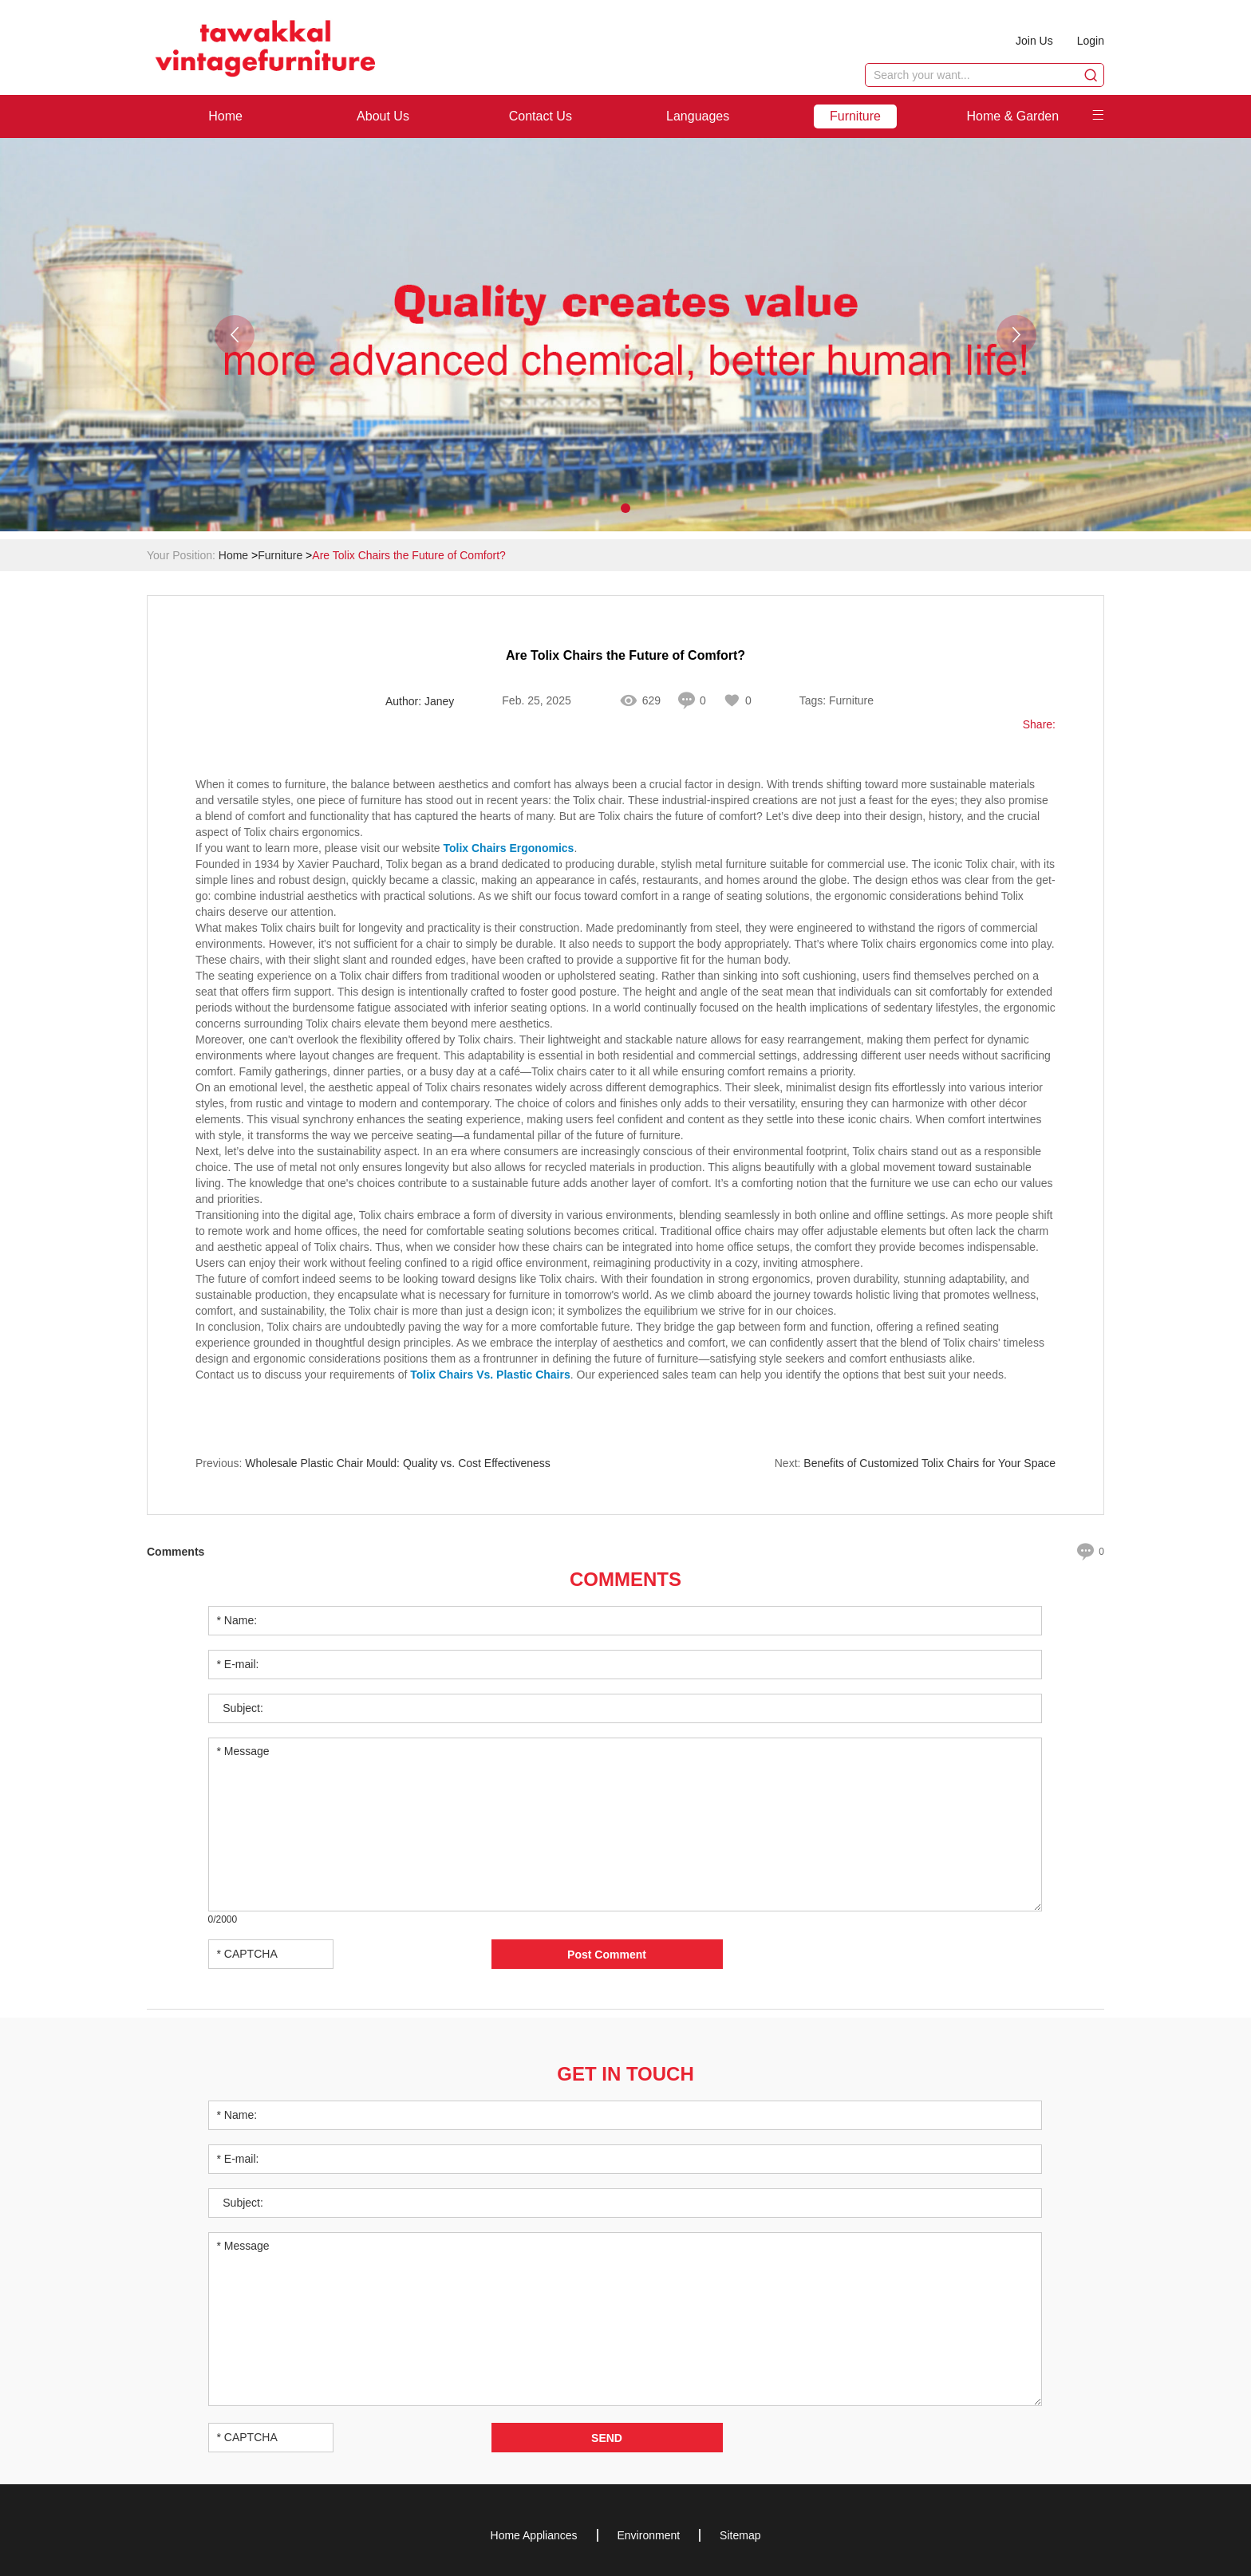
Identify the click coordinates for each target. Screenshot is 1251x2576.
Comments (625, 1579)
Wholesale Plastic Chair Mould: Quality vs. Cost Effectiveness (398, 1463)
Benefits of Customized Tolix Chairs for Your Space (929, 1463)
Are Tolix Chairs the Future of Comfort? (409, 555)
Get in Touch (625, 2074)
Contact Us (540, 116)
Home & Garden (1013, 116)
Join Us (1034, 40)
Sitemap (740, 2535)
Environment (649, 2535)
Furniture (855, 116)
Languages (697, 116)
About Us (383, 116)
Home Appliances (534, 2535)
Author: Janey (419, 701)
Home (225, 116)
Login (1090, 40)
